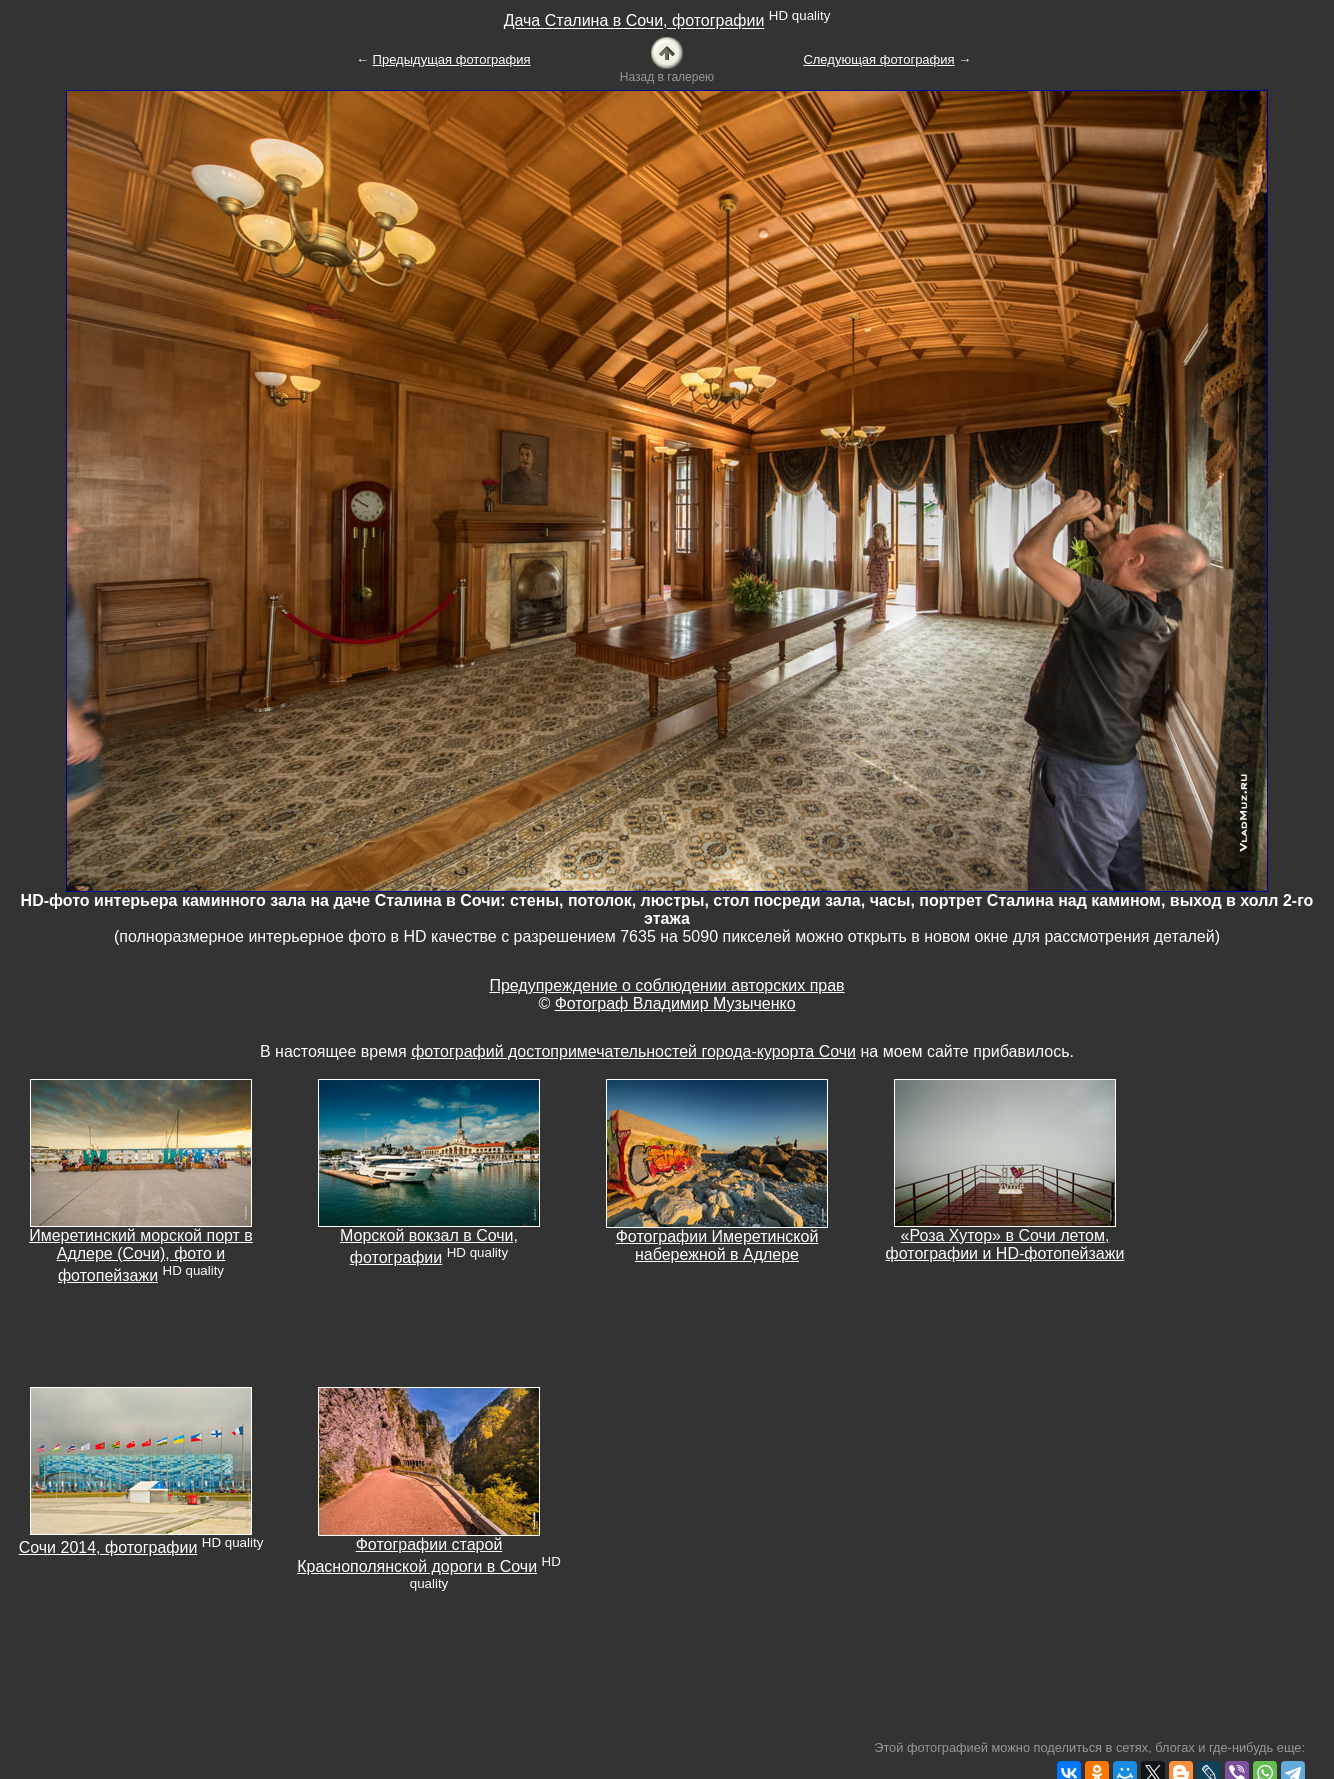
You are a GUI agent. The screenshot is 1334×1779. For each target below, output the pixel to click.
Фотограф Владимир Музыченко (675, 1003)
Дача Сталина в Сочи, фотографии (634, 21)
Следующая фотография (878, 59)
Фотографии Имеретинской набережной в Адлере (717, 1245)
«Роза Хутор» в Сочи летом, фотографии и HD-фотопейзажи (1005, 1244)
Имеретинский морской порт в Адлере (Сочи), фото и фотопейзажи (141, 1255)
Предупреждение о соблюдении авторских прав (666, 985)
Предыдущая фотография (452, 59)
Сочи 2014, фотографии (108, 1547)
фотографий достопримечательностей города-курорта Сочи (633, 1051)
